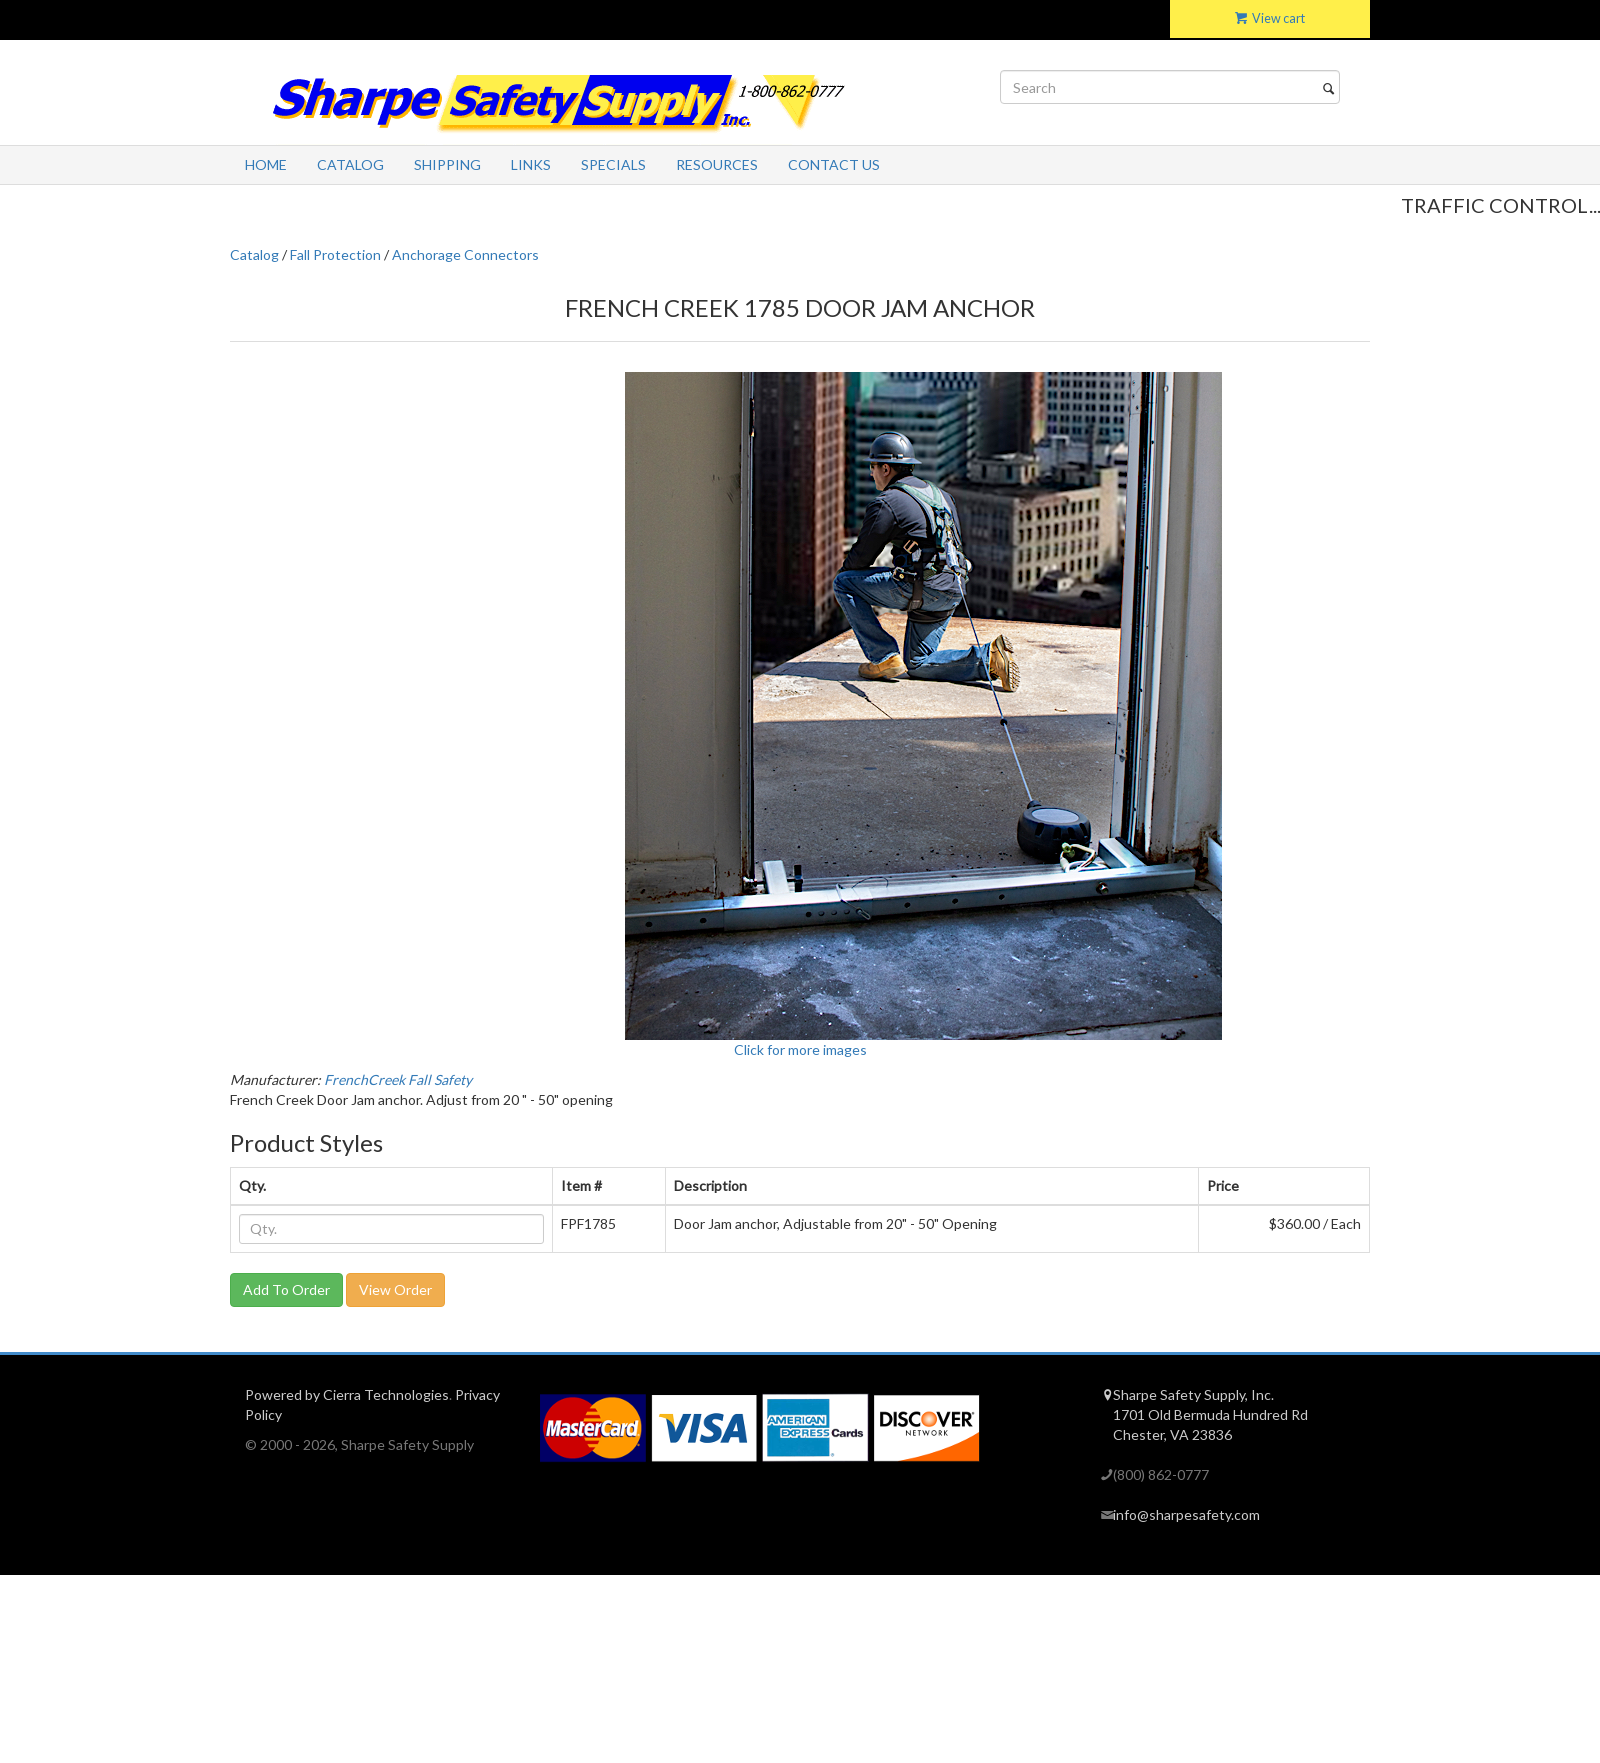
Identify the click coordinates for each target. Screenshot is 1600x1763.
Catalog (350, 164)
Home (266, 164)
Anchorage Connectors (465, 254)
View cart (1270, 18)
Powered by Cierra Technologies (347, 1394)
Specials (613, 164)
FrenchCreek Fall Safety (398, 1079)
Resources (717, 164)
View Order (395, 1289)
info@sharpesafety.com (1186, 1514)
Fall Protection (335, 254)
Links (531, 164)
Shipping (447, 164)
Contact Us (834, 164)
